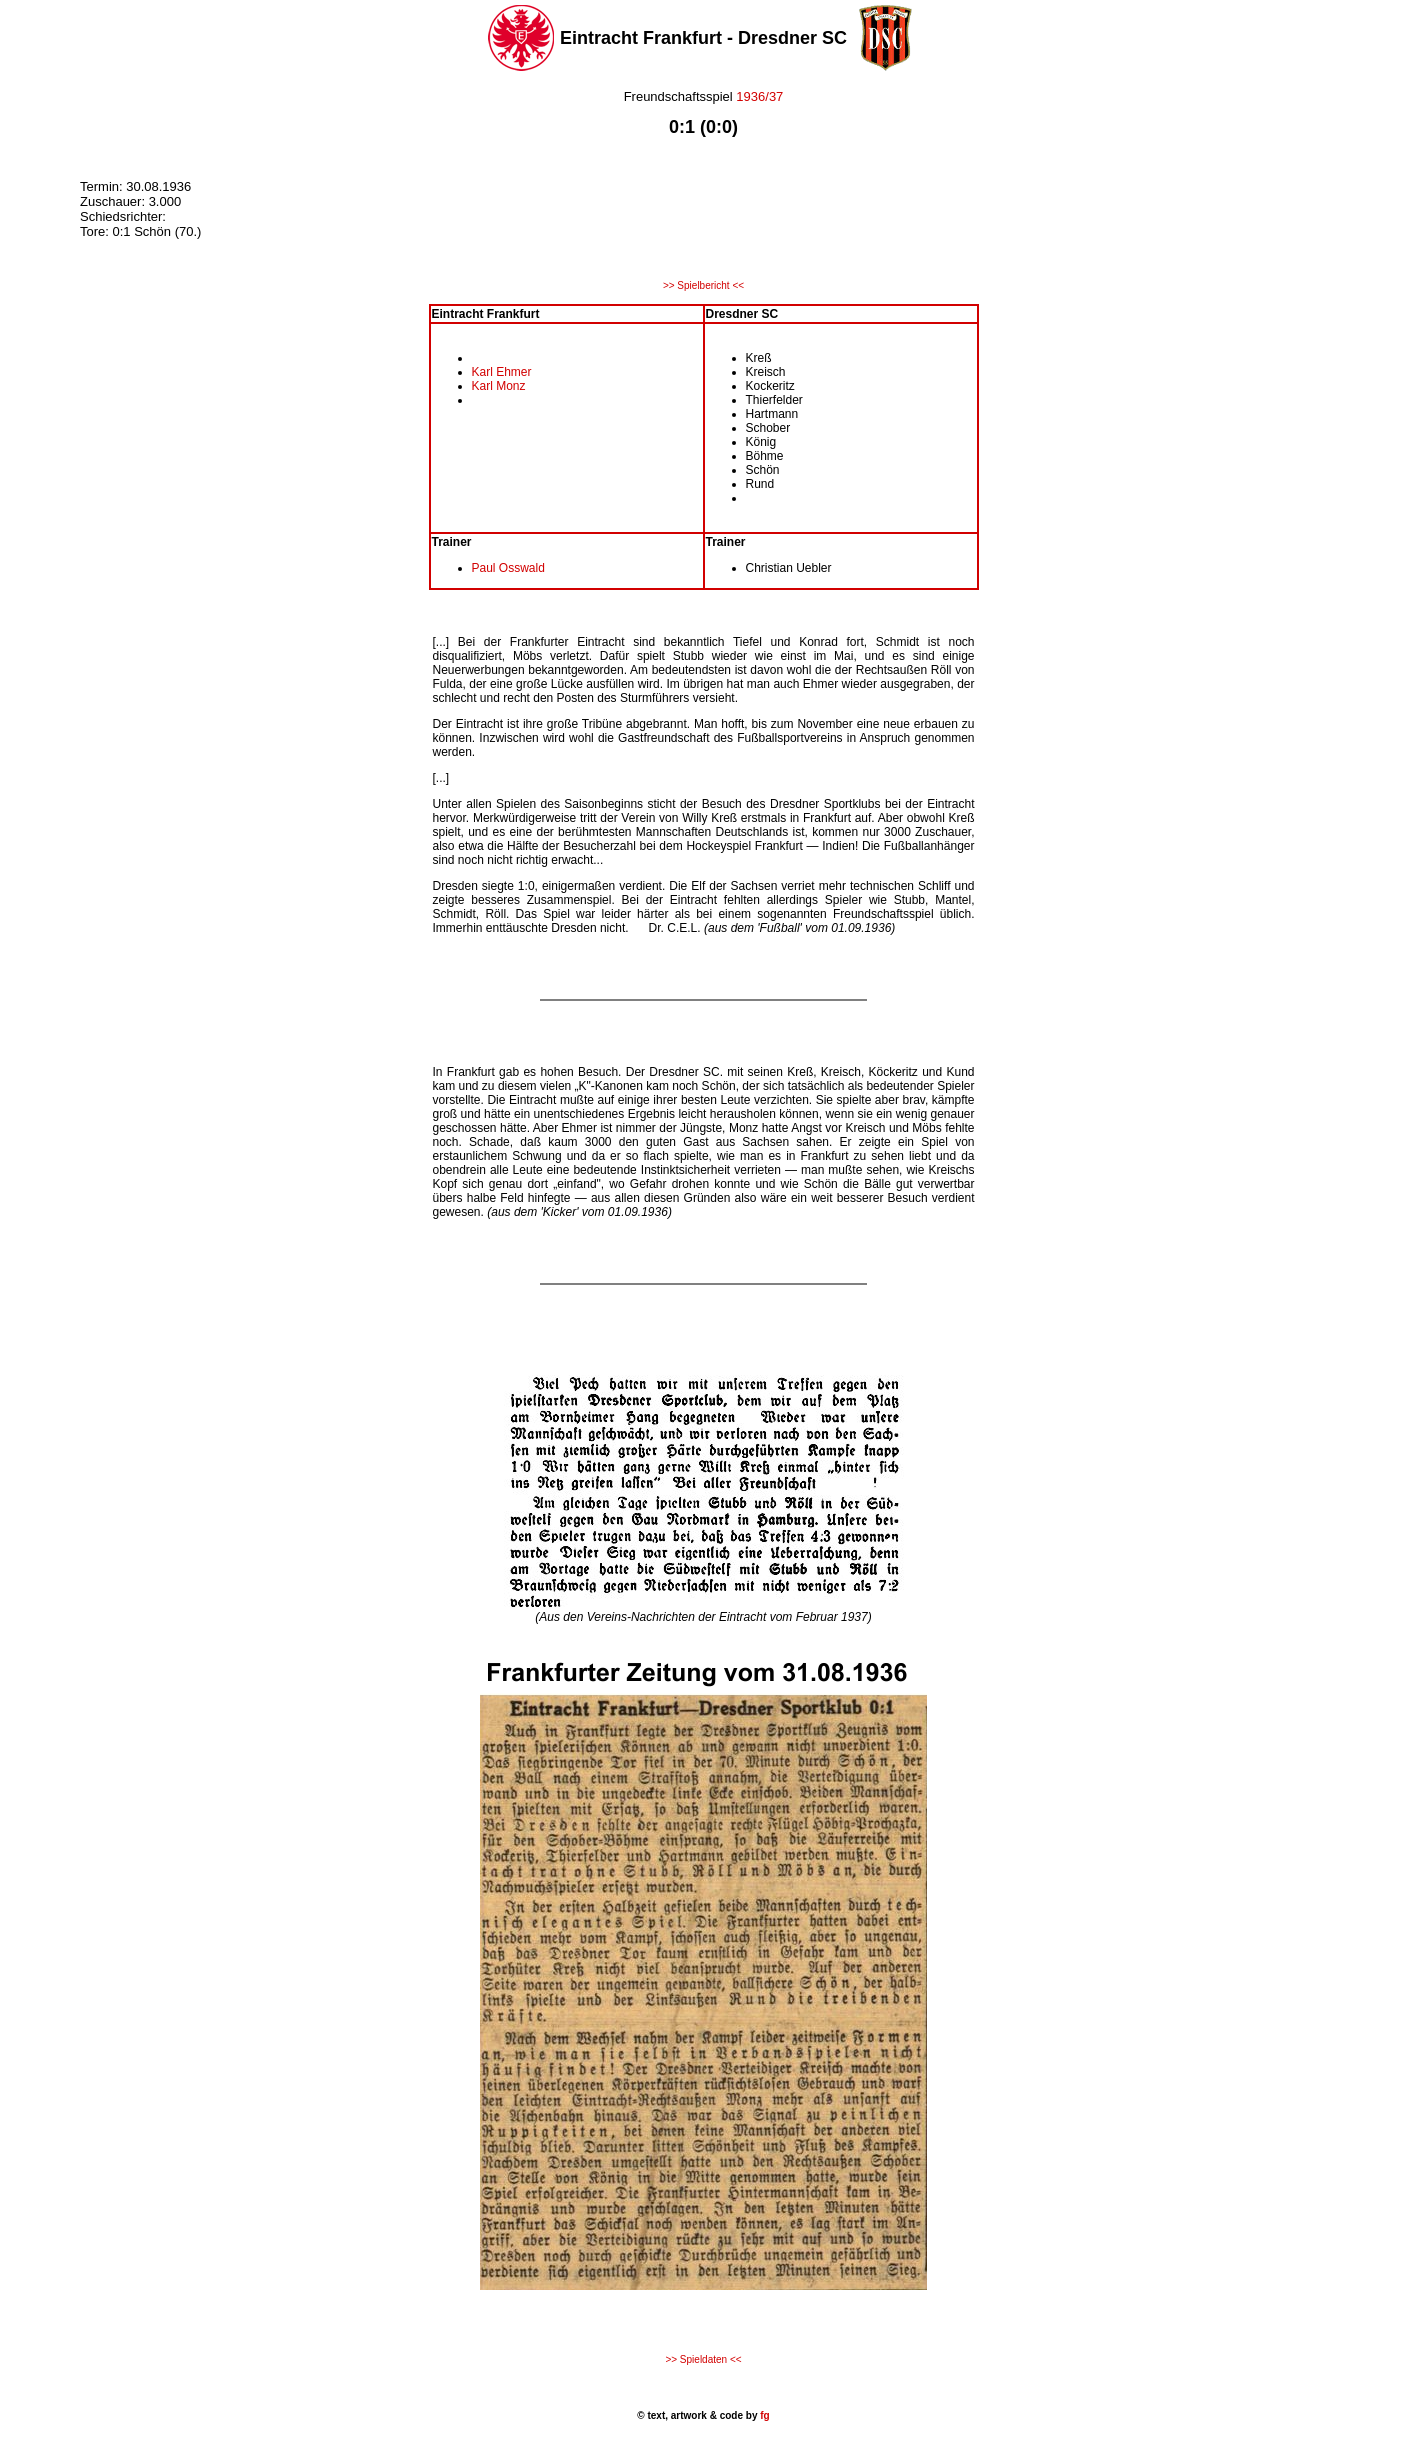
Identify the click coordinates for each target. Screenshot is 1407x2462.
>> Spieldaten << (703, 2359)
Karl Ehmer (502, 372)
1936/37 (759, 96)
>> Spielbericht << (703, 285)
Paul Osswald (508, 568)
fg (763, 2415)
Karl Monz (499, 386)
